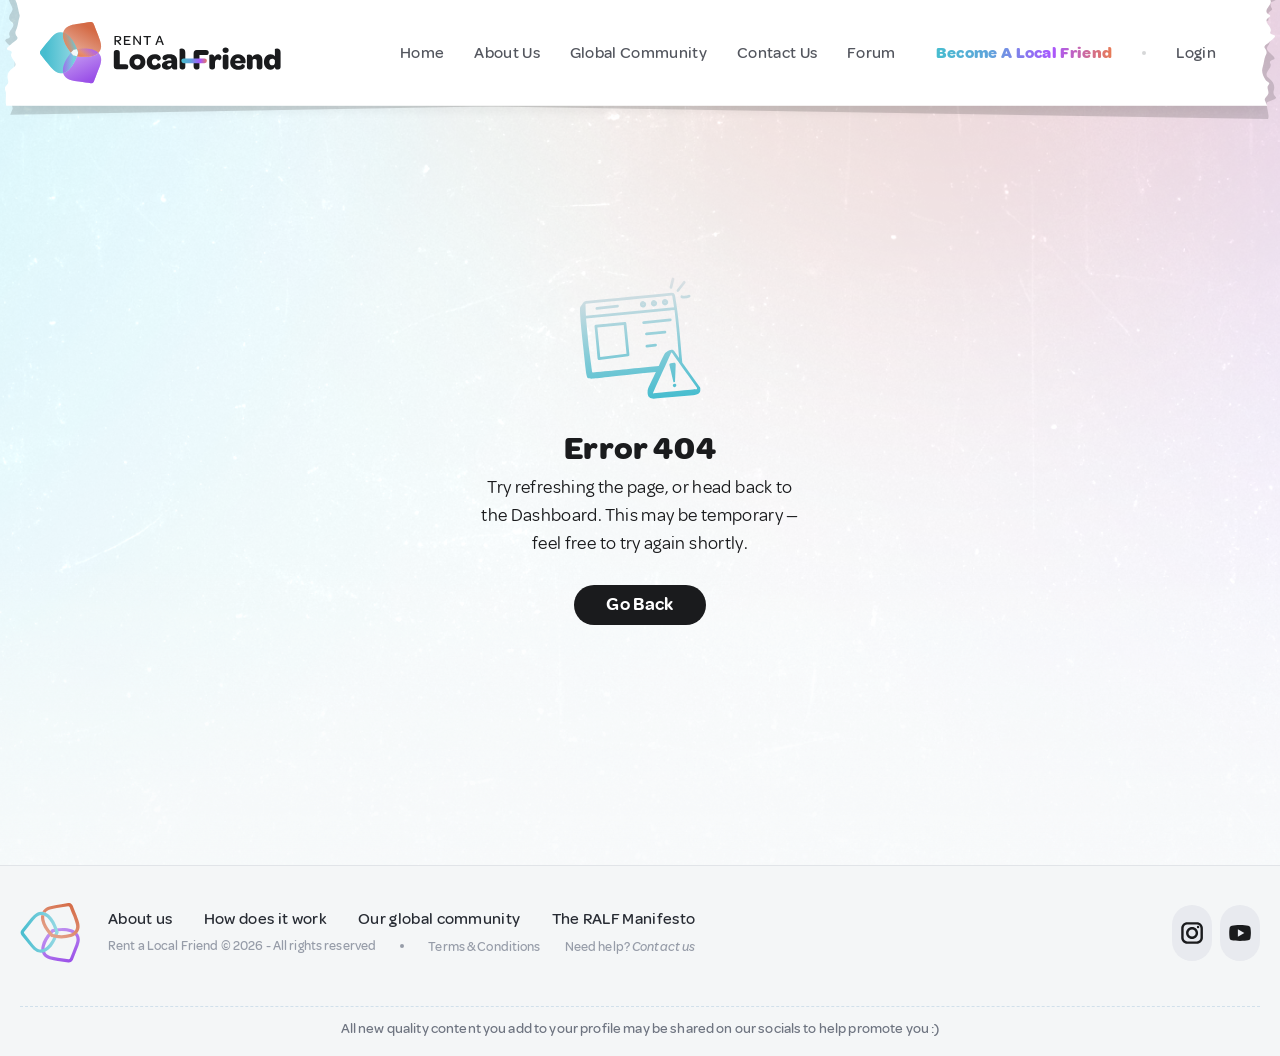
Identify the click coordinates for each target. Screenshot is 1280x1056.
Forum (871, 53)
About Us (507, 53)
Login (1196, 53)
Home (422, 53)
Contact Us (777, 53)
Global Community (638, 53)
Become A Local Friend (1024, 53)
